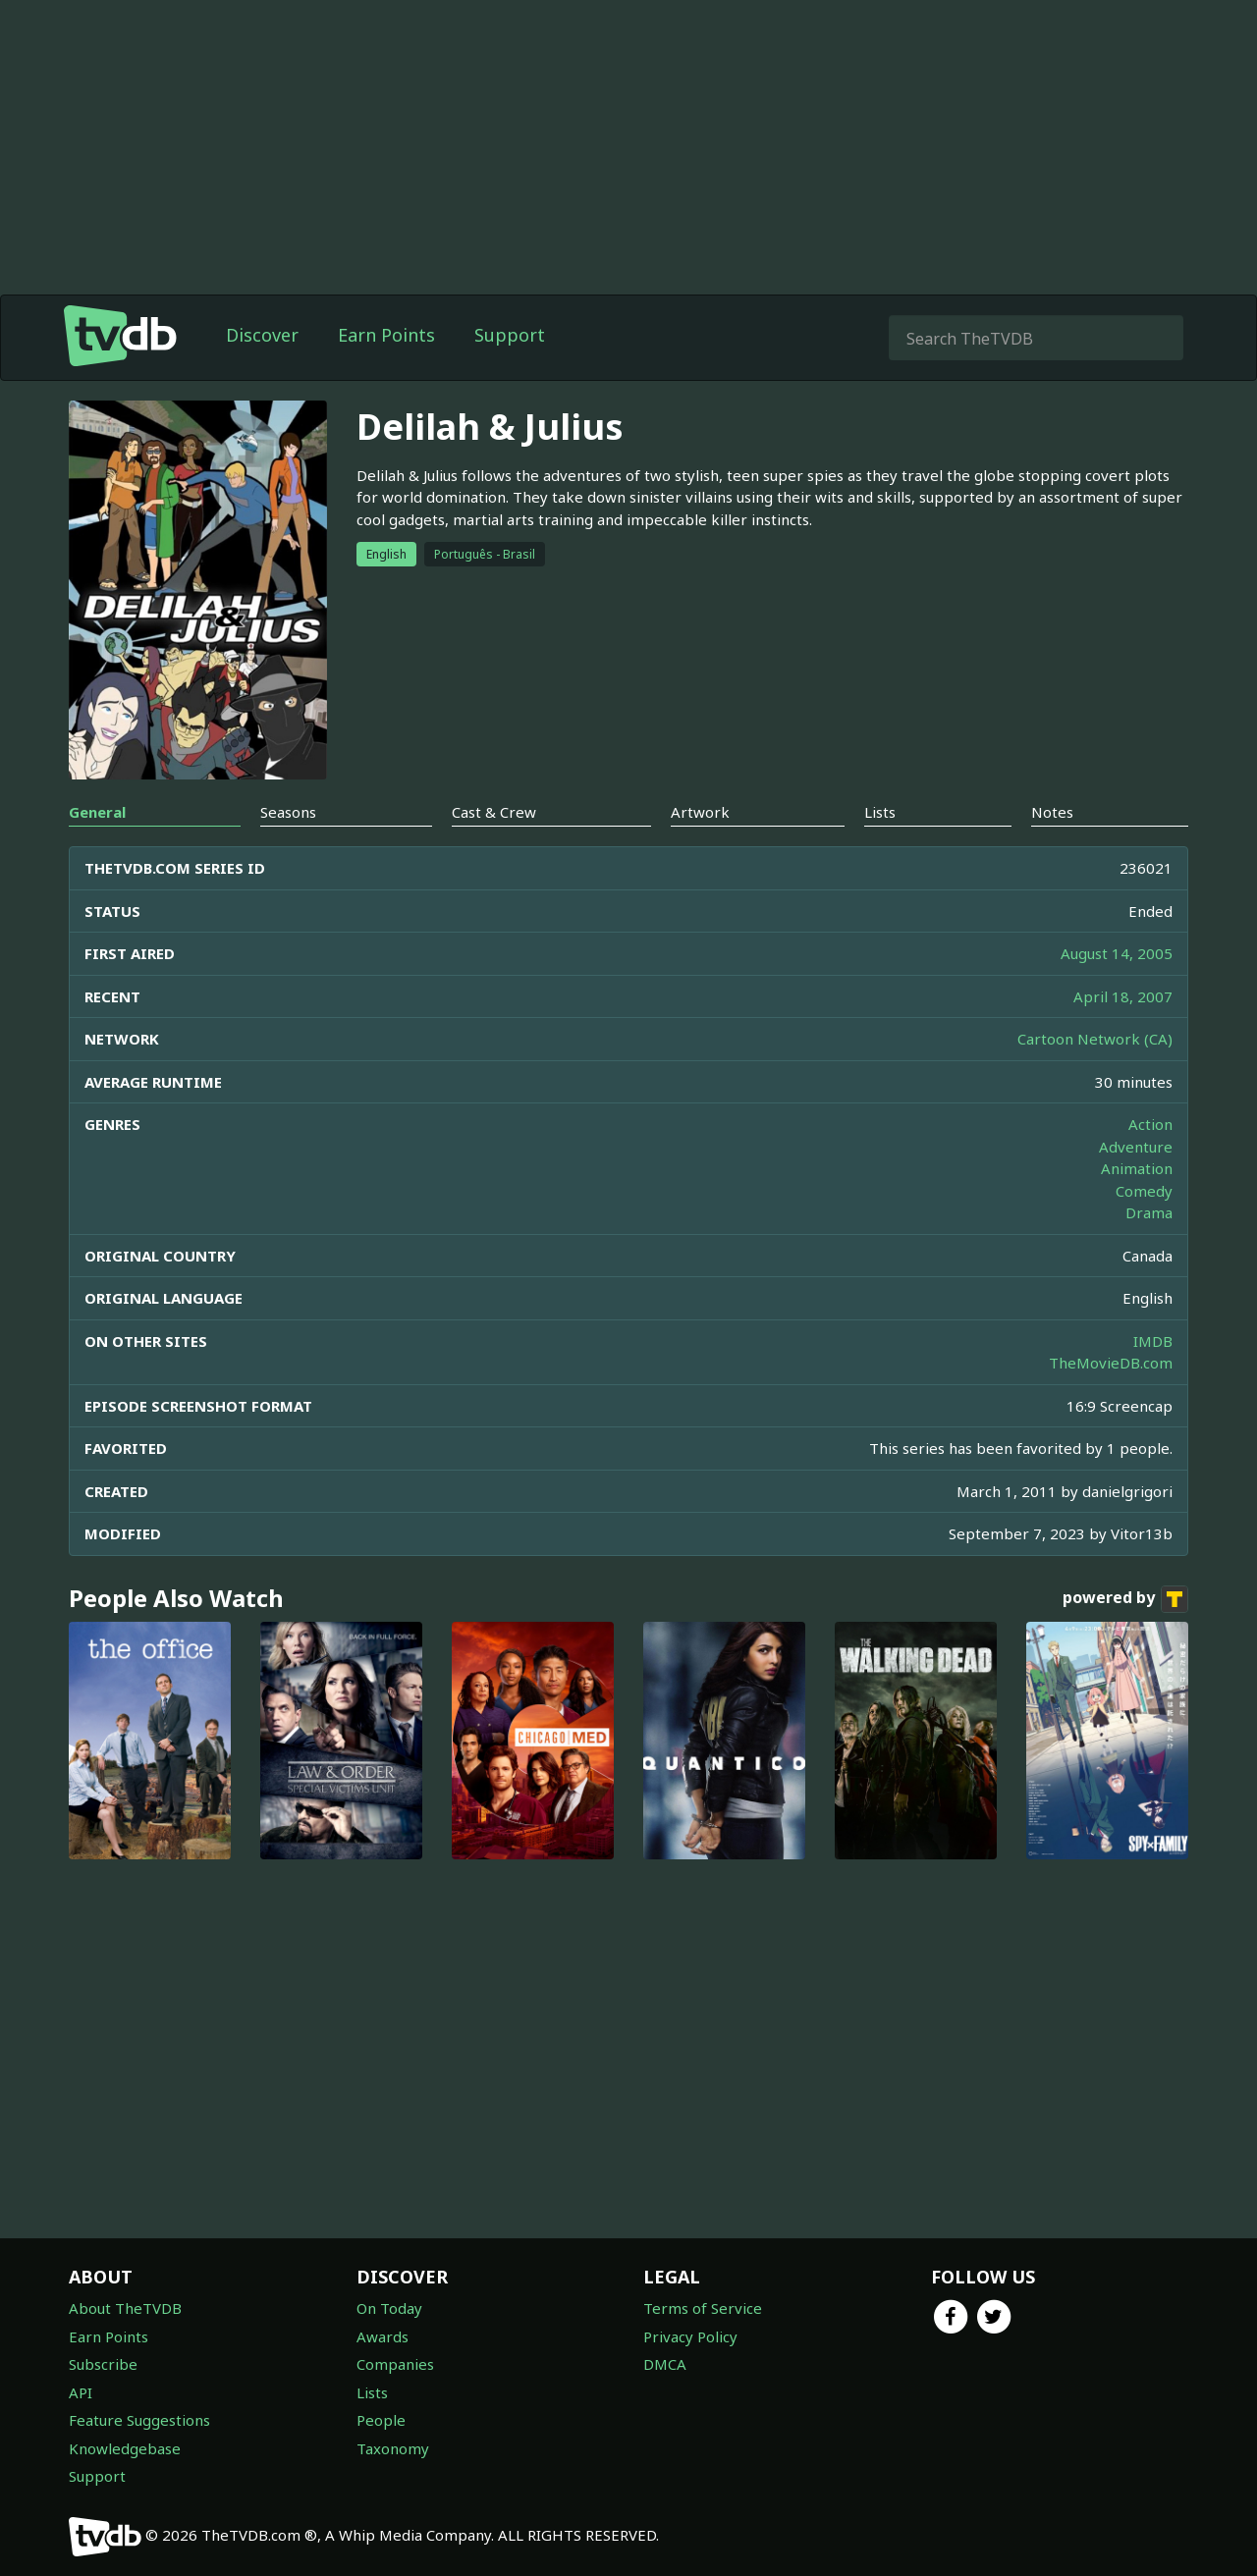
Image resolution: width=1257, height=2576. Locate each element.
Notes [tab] (1052, 812)
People (381, 2420)
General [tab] (97, 812)
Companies (395, 2364)
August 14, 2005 (1117, 953)
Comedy (1144, 1191)
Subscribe (103, 2364)
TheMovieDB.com (1111, 1362)
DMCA (664, 2364)
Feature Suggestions (139, 2420)
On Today (389, 2308)
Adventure (1136, 1146)
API (80, 2392)
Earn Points (386, 335)
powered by (1125, 1599)
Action (1150, 1124)
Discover (262, 335)
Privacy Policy (690, 2336)
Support (509, 335)
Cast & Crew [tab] (494, 812)
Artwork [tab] (700, 812)
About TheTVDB (125, 2308)
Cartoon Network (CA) (1095, 1038)
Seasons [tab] (288, 812)
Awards (382, 2336)
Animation (1137, 1168)
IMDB (1153, 1341)
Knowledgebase (125, 2448)
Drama (1149, 1212)
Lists (372, 2392)
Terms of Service (702, 2308)
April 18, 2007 (1123, 996)
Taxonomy (392, 2448)
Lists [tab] (880, 812)
